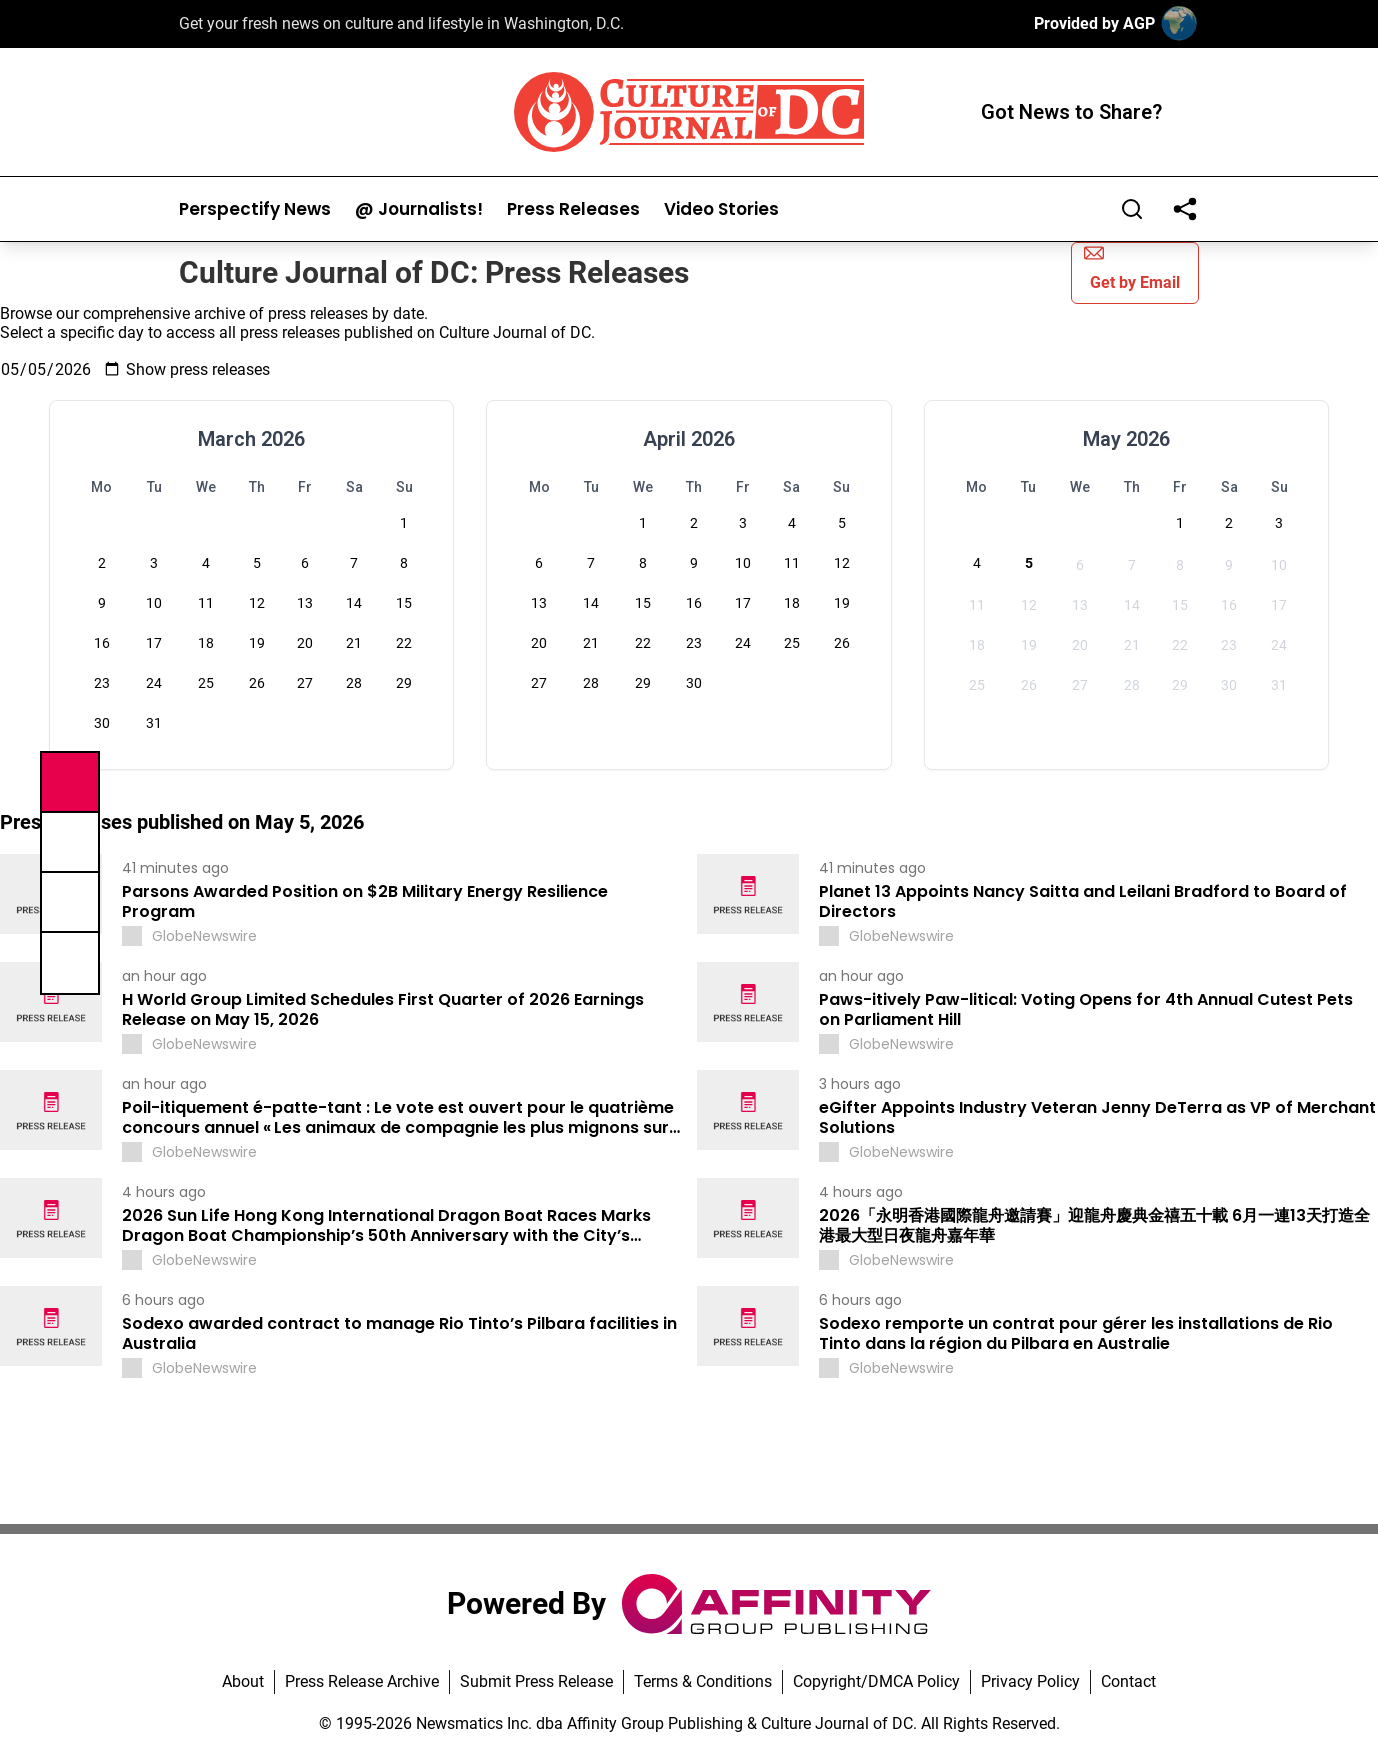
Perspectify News (255, 209)
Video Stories (721, 209)
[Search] (1132, 209)
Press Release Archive (362, 1681)
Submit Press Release (536, 1681)
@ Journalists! (419, 209)
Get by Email (1132, 267)
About (243, 1681)
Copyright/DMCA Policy (876, 1681)
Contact (1128, 1681)
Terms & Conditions (703, 1681)
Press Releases (573, 209)
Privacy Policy (1030, 1681)
